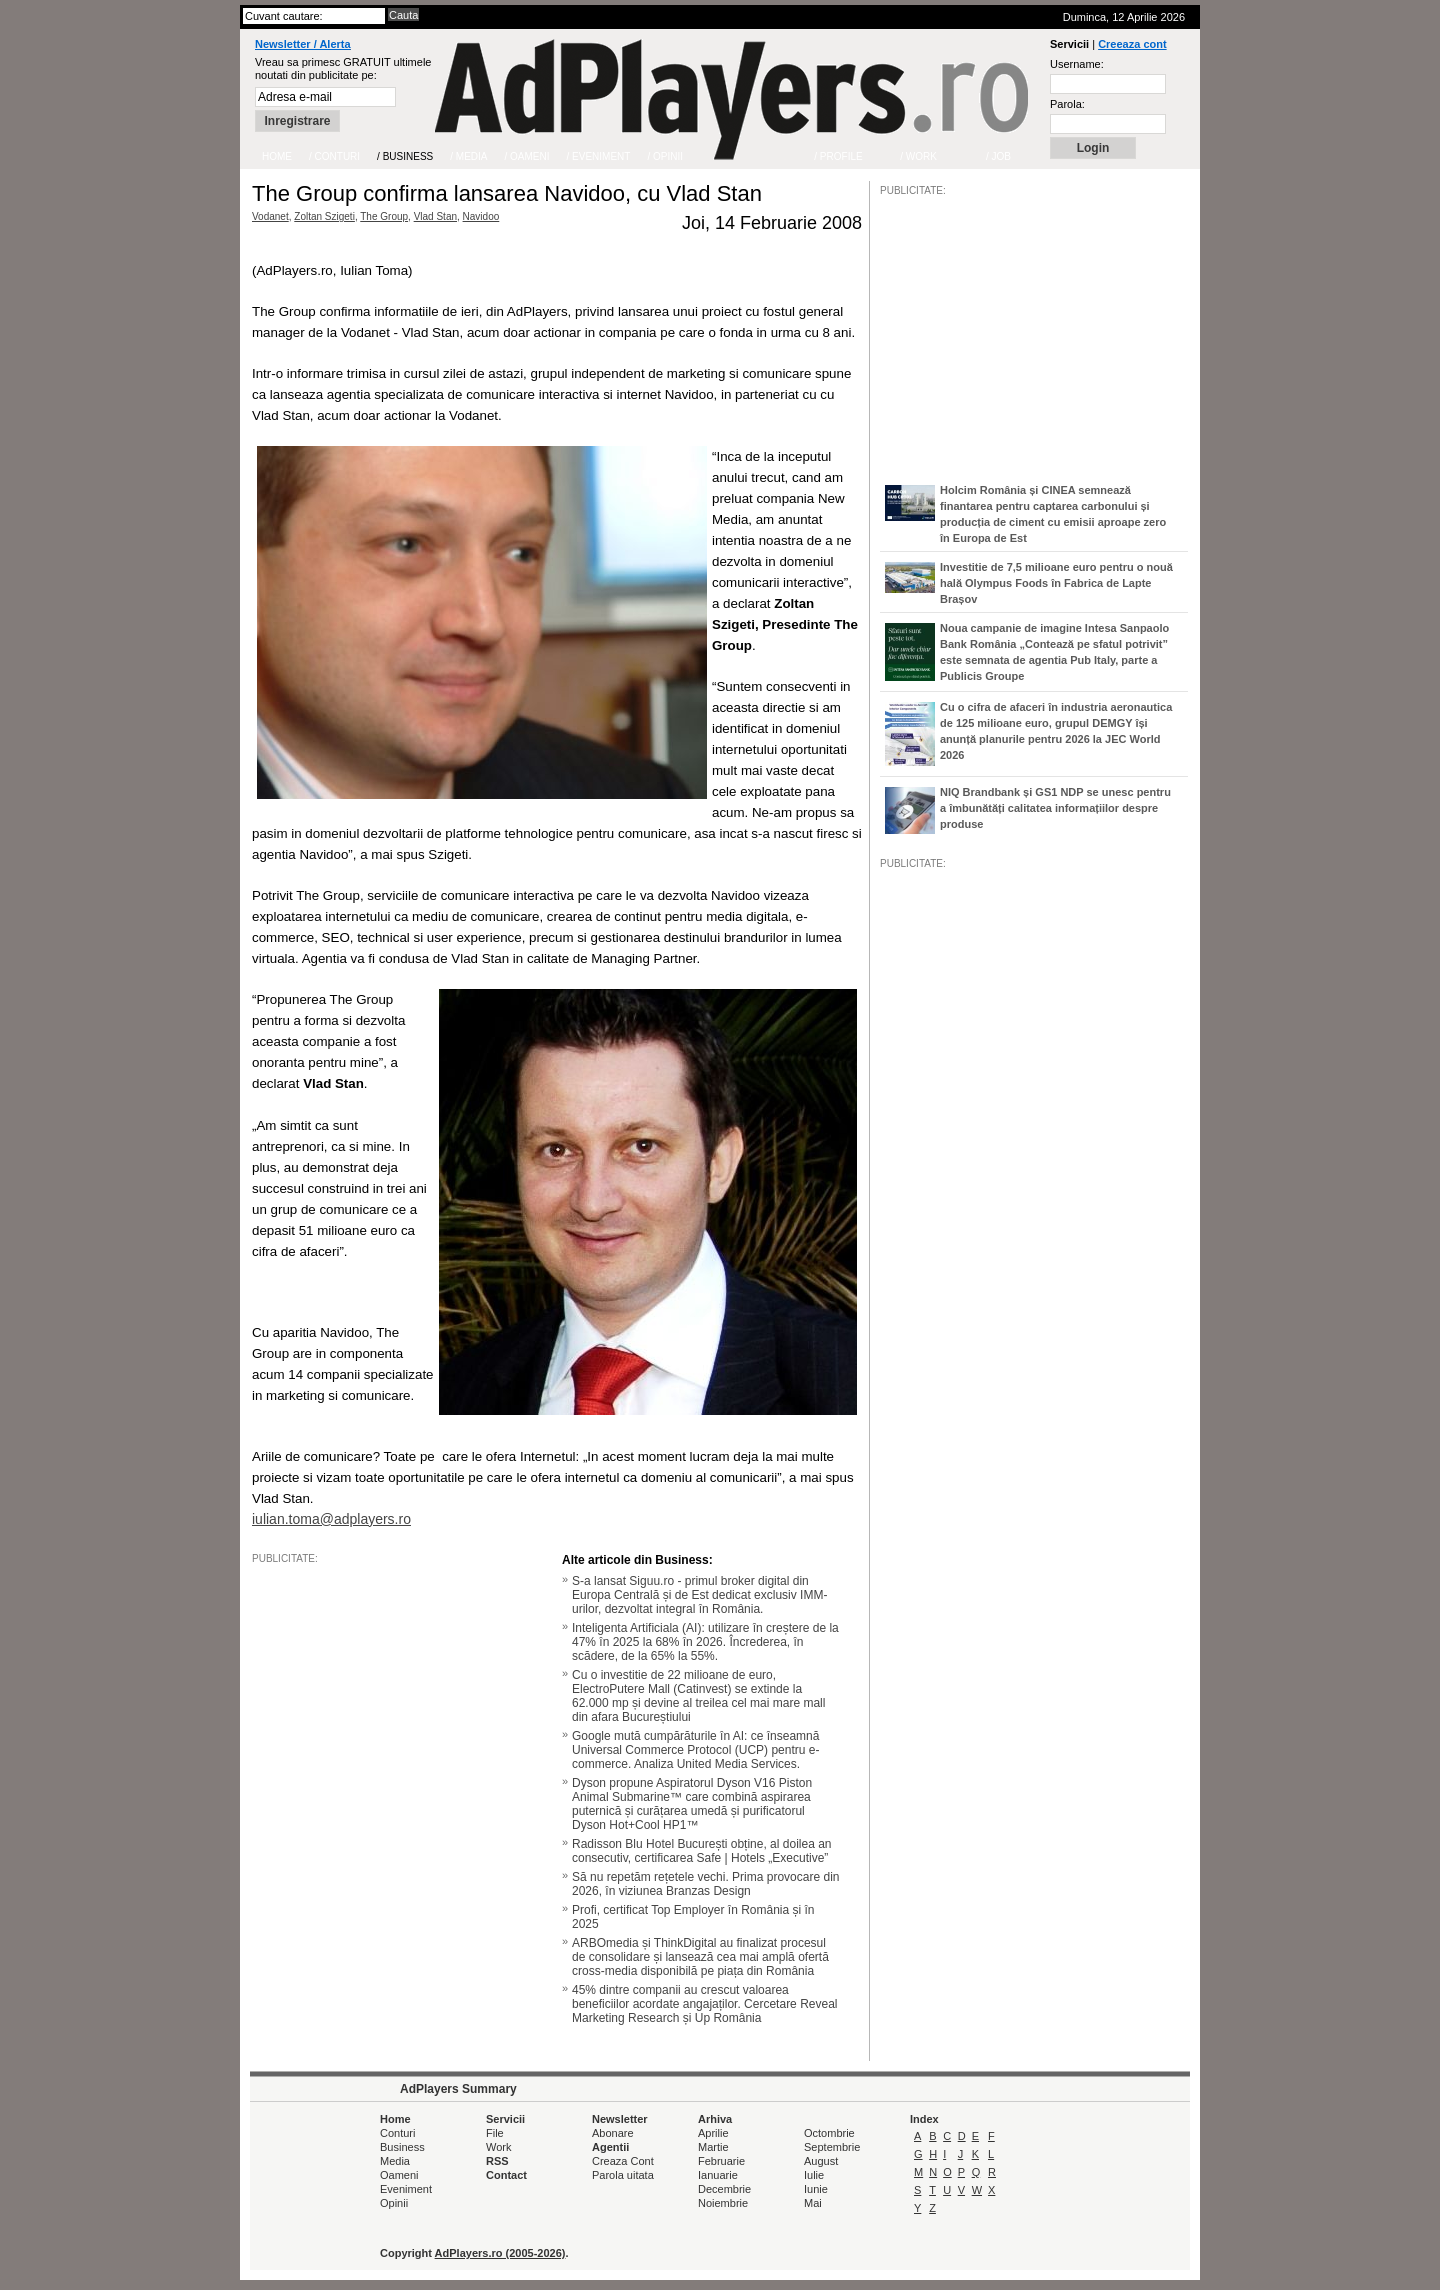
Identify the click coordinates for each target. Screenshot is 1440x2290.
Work (498, 2147)
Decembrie (724, 2189)
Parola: (1067, 104)
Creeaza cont (1132, 44)
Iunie (816, 2189)
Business (402, 2147)
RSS (497, 2161)
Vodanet (270, 216)
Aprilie (713, 2133)
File (495, 2133)
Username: (1077, 64)
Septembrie (832, 2147)
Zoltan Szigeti (324, 216)
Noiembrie (723, 2203)
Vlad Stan (435, 216)
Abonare (613, 2133)
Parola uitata (623, 2175)
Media (395, 2161)
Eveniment (406, 2189)
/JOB (901, 1481)
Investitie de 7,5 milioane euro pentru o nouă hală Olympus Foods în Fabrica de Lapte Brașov (1056, 583)
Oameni (399, 2175)
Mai (813, 2203)
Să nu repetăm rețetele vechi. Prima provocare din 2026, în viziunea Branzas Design (705, 1884)
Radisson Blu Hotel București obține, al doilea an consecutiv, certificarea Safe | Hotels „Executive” (702, 1851)
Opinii (394, 2203)
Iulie (814, 2175)
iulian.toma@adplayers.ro (331, 1519)
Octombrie (829, 2133)
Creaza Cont (623, 2161)
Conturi (397, 2133)
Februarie (721, 2161)
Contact (506, 2175)
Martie (713, 2147)
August (821, 2161)
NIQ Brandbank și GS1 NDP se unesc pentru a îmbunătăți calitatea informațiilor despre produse (1055, 808)
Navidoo (481, 216)
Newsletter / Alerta (303, 44)
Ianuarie (718, 2175)
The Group (384, 216)
